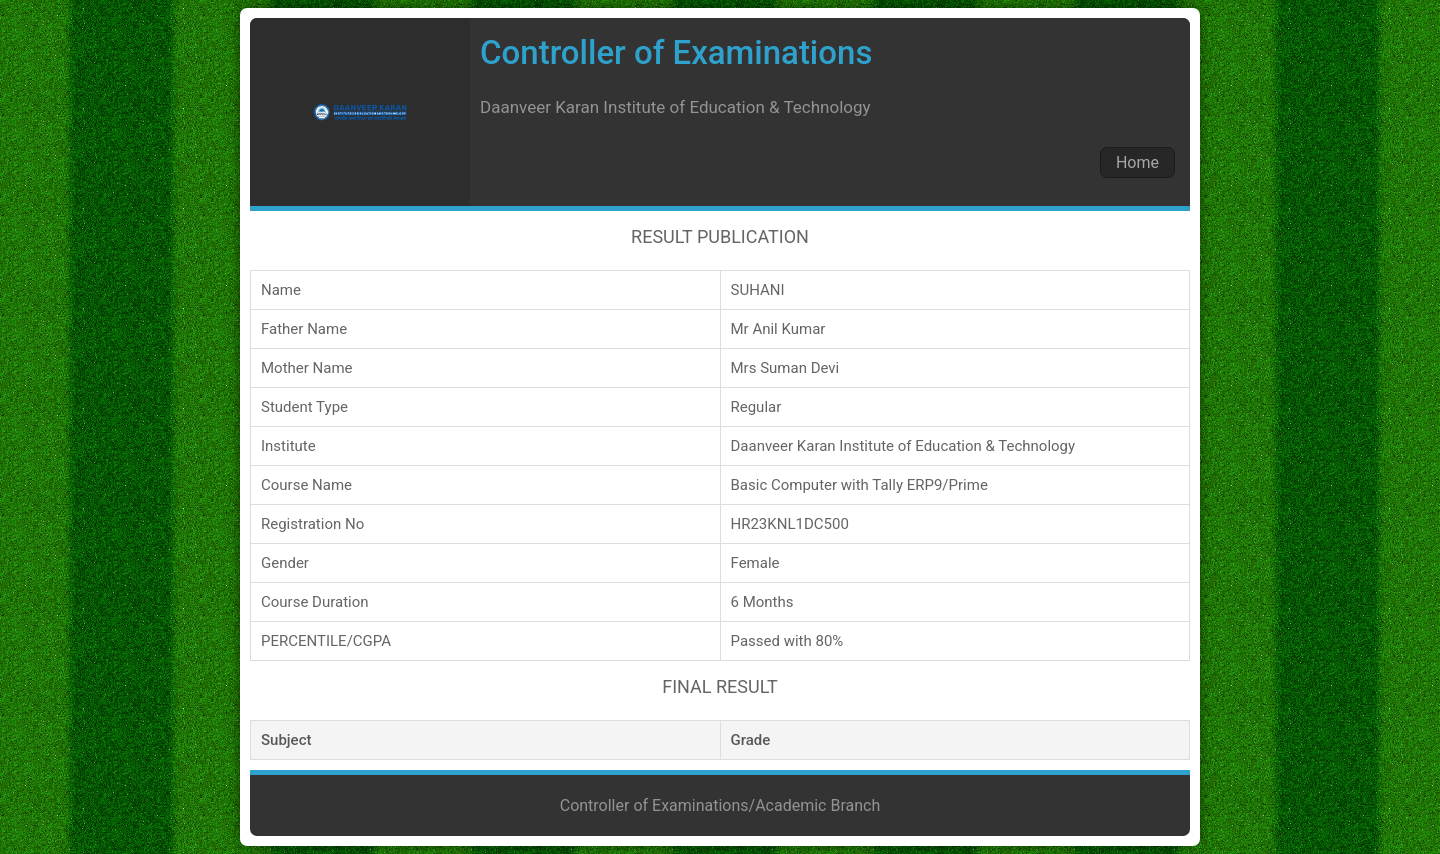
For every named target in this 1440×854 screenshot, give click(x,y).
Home (1137, 162)
